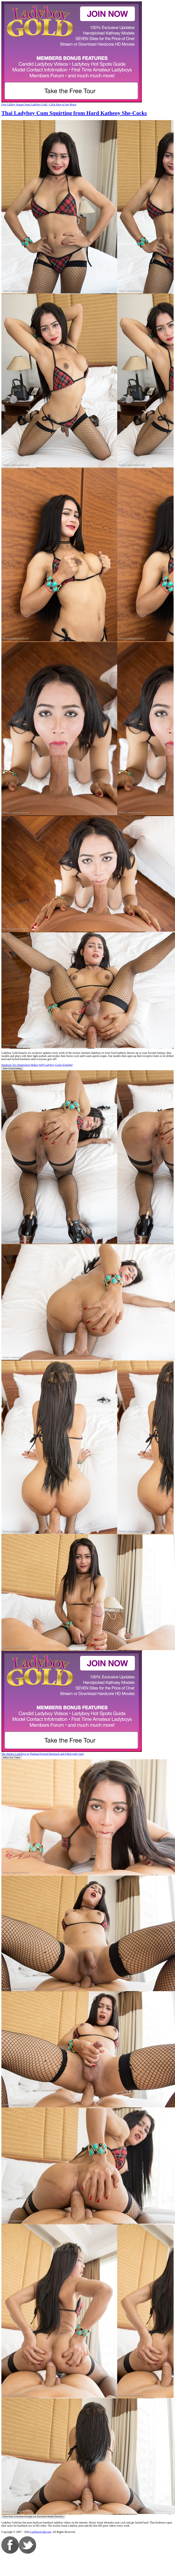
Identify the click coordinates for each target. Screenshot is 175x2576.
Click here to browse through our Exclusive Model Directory (33, 2516)
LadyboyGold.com (40, 2531)
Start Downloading (12, 1068)
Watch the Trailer (11, 1757)
